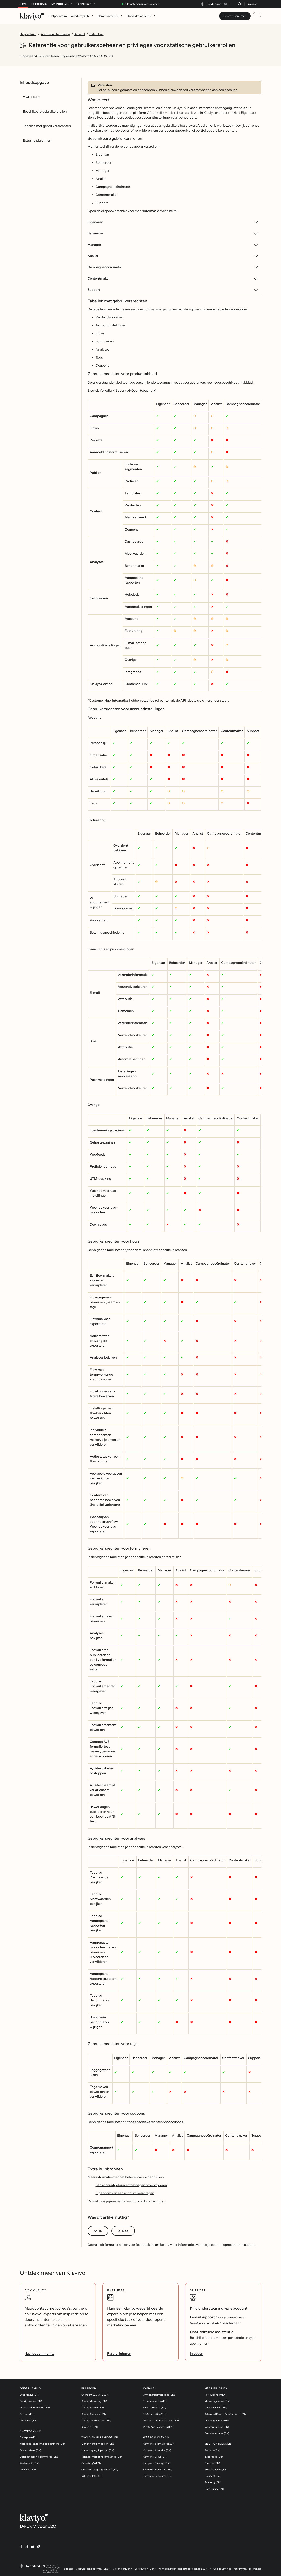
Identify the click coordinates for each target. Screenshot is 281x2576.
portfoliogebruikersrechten (216, 130)
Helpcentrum (39, 4)
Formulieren (105, 341)
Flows (100, 333)
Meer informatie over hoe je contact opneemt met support (213, 2245)
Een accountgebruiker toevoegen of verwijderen (131, 2185)
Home (23, 4)
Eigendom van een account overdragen (125, 2193)
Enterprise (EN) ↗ (61, 4)
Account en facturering (55, 34)
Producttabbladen (109, 317)
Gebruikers (96, 34)
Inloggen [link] (196, 2353)
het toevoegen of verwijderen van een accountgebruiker (150, 130)
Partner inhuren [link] (119, 2353)
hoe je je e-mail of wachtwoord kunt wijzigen (132, 2201)
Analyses (102, 349)
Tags (99, 357)
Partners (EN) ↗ (86, 4)
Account (79, 34)
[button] (98, 2231)
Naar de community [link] (39, 2353)
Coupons (102, 365)
